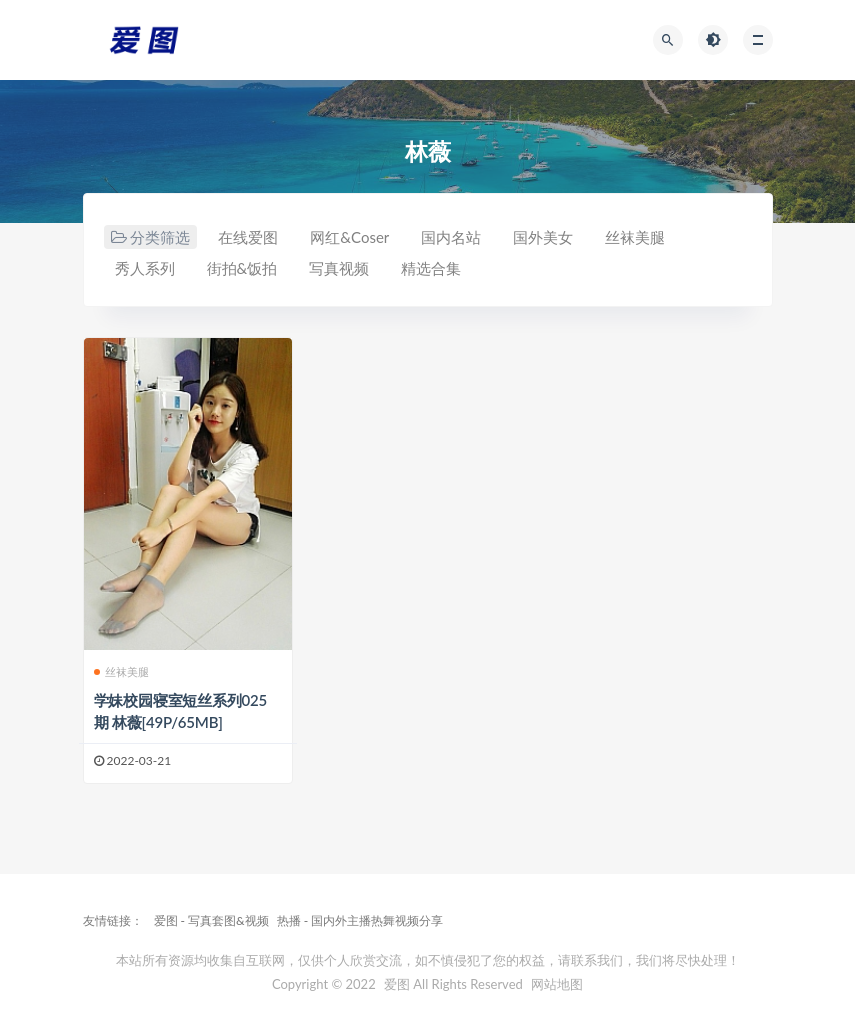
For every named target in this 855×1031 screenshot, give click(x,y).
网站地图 (557, 984)
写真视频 (339, 268)
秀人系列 (145, 268)
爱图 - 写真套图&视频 (211, 920)
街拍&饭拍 (242, 268)
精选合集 (431, 268)
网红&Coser (349, 237)
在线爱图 (248, 237)
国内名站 (451, 237)
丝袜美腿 (635, 237)
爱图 (397, 984)
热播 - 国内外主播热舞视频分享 (360, 920)
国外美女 (543, 237)
